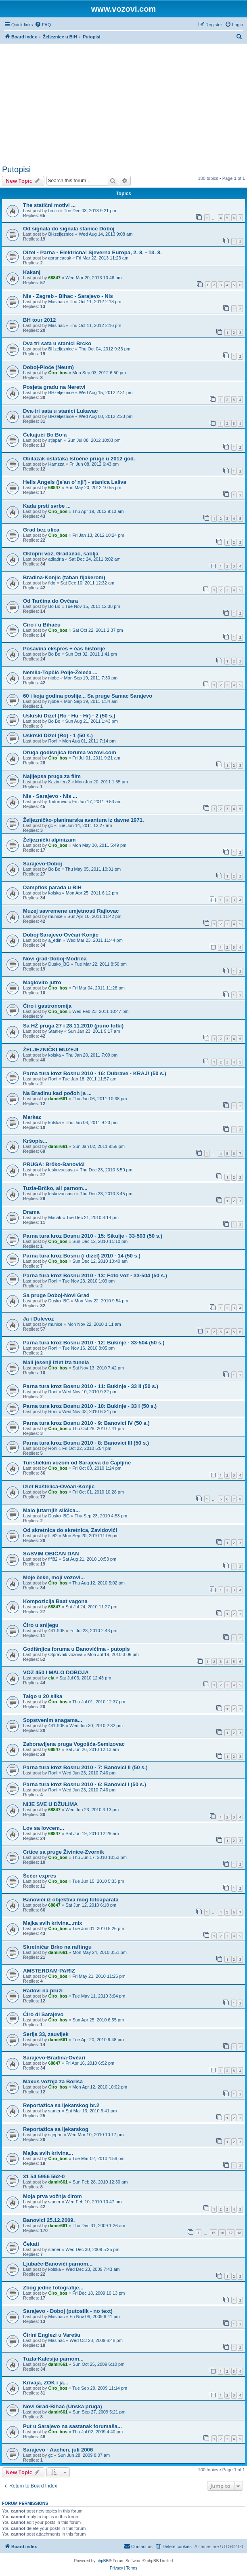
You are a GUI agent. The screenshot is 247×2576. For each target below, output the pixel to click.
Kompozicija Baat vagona (55, 1601)
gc (50, 825)
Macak (54, 1217)
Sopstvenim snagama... (52, 1720)
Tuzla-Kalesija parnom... (53, 2359)
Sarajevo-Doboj (42, 864)
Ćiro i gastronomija (47, 1006)
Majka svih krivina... (48, 2153)
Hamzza (56, 464)
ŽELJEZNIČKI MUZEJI (50, 1049)
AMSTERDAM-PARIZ (49, 1971)
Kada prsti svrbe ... (47, 506)
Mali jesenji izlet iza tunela (56, 1362)
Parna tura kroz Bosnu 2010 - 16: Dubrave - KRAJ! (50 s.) (94, 1073)
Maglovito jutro (42, 982)
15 (213, 2232)
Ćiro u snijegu (41, 1625)
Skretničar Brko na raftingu (57, 1947)
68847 (54, 277)
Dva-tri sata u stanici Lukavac (60, 411)
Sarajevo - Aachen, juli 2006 (58, 2450)
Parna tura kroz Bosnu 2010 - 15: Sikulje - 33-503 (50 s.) (92, 1236)
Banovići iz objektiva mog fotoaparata (71, 1900)
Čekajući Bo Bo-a (45, 435)
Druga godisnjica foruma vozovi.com (69, 752)
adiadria (56, 559)
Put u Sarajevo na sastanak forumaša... (72, 2426)
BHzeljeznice (61, 234)
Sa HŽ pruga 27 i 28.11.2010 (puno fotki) (73, 1026)
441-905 (56, 1630)
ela (51, 1677)
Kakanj (31, 272)
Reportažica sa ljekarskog (55, 2129)
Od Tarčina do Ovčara (50, 601)
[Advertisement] (123, 104)
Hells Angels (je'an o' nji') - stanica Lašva (74, 482)
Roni (52, 740)
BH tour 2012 (39, 320)
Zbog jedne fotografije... (53, 2288)
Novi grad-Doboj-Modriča (55, 959)
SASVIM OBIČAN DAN (51, 1554)
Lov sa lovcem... (43, 1828)
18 (239, 2232)
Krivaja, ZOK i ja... (45, 2383)
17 (230, 2232)
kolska (54, 892)
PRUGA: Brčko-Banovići (53, 1164)
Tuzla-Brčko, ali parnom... (55, 1188)
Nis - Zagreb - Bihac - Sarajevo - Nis (68, 296)
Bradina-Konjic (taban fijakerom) (64, 577)
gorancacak (59, 257)
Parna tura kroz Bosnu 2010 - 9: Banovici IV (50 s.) (86, 1423)
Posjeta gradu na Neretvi (54, 387)
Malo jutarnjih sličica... (51, 1510)
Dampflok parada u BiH (52, 887)
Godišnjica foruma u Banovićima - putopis (76, 1649)
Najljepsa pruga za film (52, 776)
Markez (32, 1117)
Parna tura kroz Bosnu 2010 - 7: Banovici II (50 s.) (85, 1767)
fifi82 (52, 1535)
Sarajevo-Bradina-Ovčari (54, 2058)
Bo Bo (54, 606)
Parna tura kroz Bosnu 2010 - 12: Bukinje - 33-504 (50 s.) (93, 1343)
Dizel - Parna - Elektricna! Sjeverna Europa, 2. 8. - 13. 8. (92, 252)
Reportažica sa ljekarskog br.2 (61, 2105)
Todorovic (57, 801)
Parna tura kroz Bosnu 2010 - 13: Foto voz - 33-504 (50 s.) (95, 1275)
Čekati (31, 2244)
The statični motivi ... (49, 205)
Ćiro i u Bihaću (42, 625)
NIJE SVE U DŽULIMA (50, 1804)
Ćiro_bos (57, 372)
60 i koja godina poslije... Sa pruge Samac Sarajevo (87, 696)
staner (54, 2110)
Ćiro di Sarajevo (43, 2014)
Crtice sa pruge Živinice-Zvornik (63, 1852)
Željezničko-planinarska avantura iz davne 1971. (83, 820)
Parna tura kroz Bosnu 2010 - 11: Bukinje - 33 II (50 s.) (90, 1386)
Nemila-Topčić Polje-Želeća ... (60, 672)
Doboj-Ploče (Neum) (48, 367)
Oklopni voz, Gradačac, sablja (60, 554)
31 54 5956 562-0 (44, 2176)
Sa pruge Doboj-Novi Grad (56, 1295)
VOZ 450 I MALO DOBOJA (56, 1672)
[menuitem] (43, 25)
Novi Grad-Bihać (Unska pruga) (62, 2406)
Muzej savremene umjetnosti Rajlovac (71, 911)
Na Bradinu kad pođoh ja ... (57, 1093)
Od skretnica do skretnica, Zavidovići (70, 1530)
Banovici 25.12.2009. (49, 2220)
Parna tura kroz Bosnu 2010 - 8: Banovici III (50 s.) (86, 1443)
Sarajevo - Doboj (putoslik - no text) (68, 2311)
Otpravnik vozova (65, 1654)
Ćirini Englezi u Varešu (51, 2335)
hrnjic (53, 210)
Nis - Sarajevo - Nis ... (50, 796)
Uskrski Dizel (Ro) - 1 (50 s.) (58, 735)
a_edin (54, 940)
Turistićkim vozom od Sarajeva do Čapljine (77, 1463)
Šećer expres (39, 1876)
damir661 (57, 1098)
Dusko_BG (58, 964)
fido (51, 582)
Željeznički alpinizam (49, 840)
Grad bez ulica (41, 530)
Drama (31, 1212)
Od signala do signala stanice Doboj (68, 229)
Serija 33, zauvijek (46, 2034)
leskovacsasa (61, 1169)
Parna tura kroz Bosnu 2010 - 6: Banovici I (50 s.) (84, 1784)
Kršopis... (35, 1141)
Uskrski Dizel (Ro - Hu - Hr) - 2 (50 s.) (69, 716)
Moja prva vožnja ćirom (52, 2196)
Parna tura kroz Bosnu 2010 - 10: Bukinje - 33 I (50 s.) (90, 1406)
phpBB (102, 2561)
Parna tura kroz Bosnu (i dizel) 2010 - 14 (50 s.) (81, 1256)
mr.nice (55, 916)
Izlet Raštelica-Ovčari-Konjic (58, 1486)
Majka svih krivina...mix (52, 1923)
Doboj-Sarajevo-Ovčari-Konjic (60, 935)
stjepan (55, 440)
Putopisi (16, 169)
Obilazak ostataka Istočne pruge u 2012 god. (79, 459)
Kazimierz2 (59, 781)
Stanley (55, 1031)
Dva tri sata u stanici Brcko (57, 343)
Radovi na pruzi (43, 1990)
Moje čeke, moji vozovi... (54, 1577)
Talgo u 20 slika (42, 1696)
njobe (53, 677)
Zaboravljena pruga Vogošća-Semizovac (74, 1744)
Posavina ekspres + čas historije (64, 649)
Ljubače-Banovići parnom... (57, 2264)
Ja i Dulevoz (38, 1319)
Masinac (56, 301)
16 (222, 2232)
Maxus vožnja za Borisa (53, 2081)
